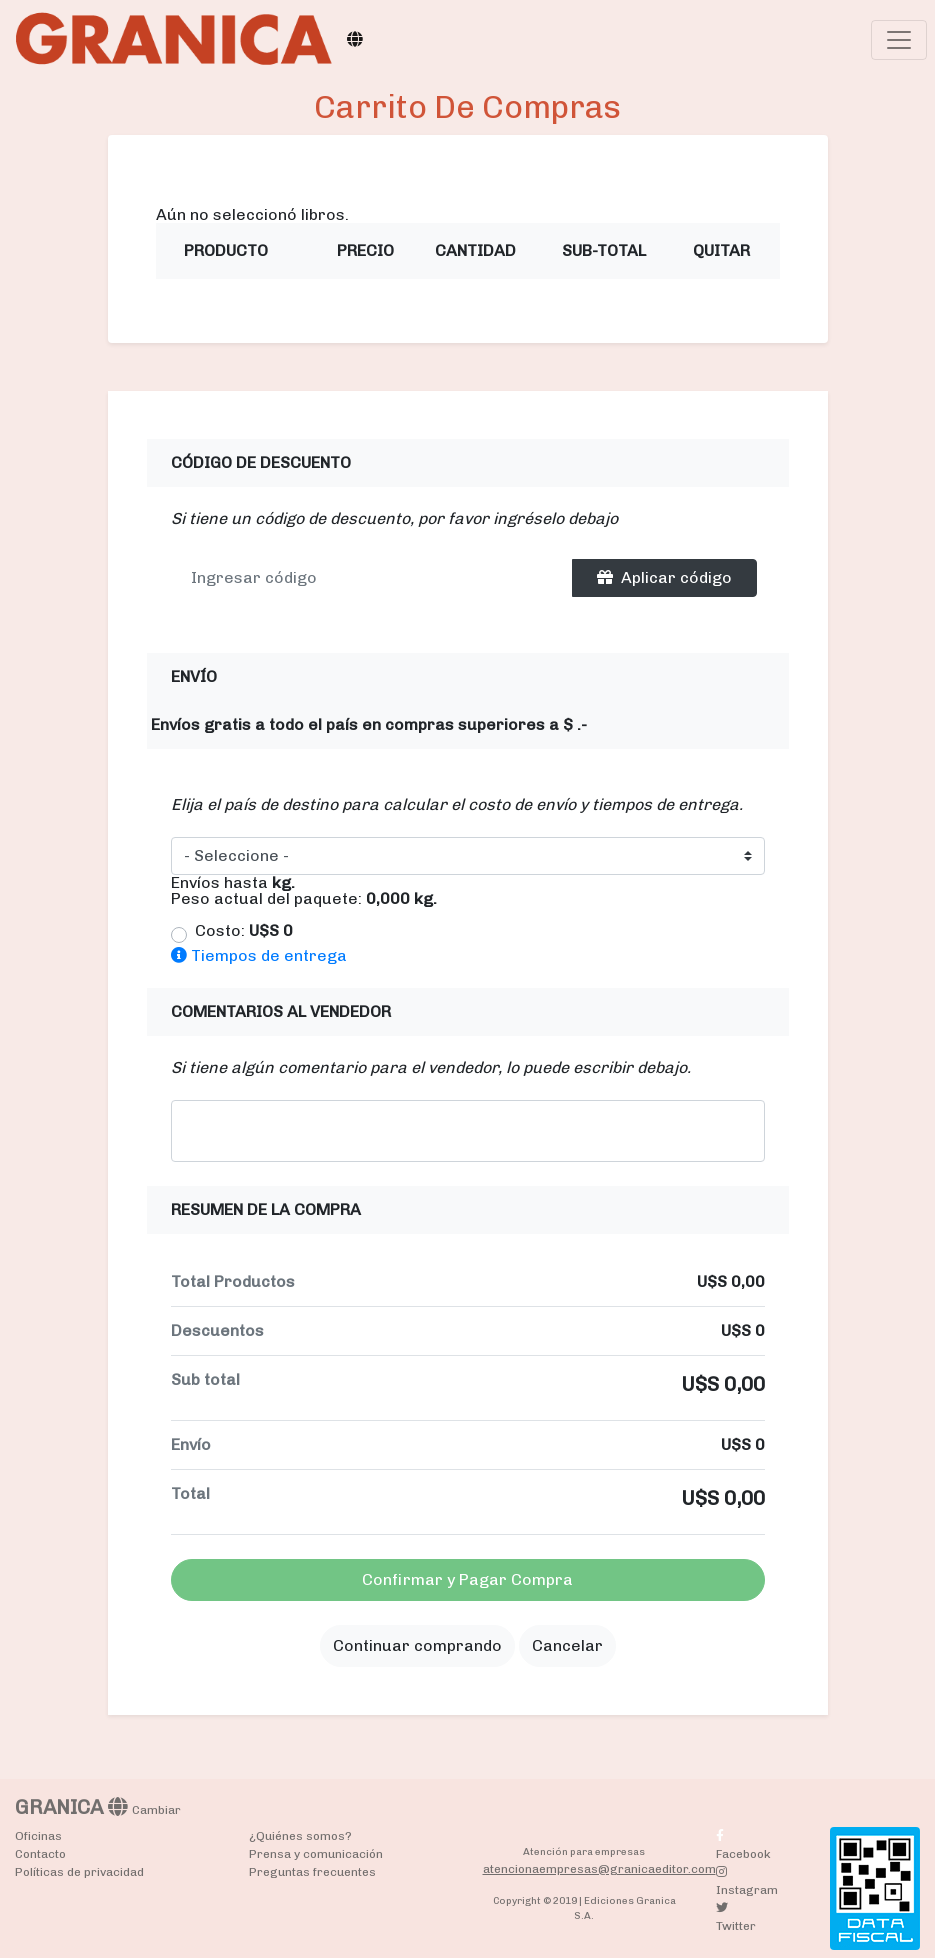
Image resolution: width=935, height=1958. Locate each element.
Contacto (40, 1854)
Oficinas (38, 1836)
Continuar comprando (417, 1645)
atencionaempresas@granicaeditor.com (599, 1869)
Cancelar (567, 1645)
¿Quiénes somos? (300, 1836)
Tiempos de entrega (259, 955)
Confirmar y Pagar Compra (467, 1579)
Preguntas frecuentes (312, 1872)
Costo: (244, 931)
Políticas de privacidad (79, 1872)
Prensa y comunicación (316, 1854)
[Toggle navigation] (899, 40)
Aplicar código (664, 577)
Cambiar (156, 1810)
